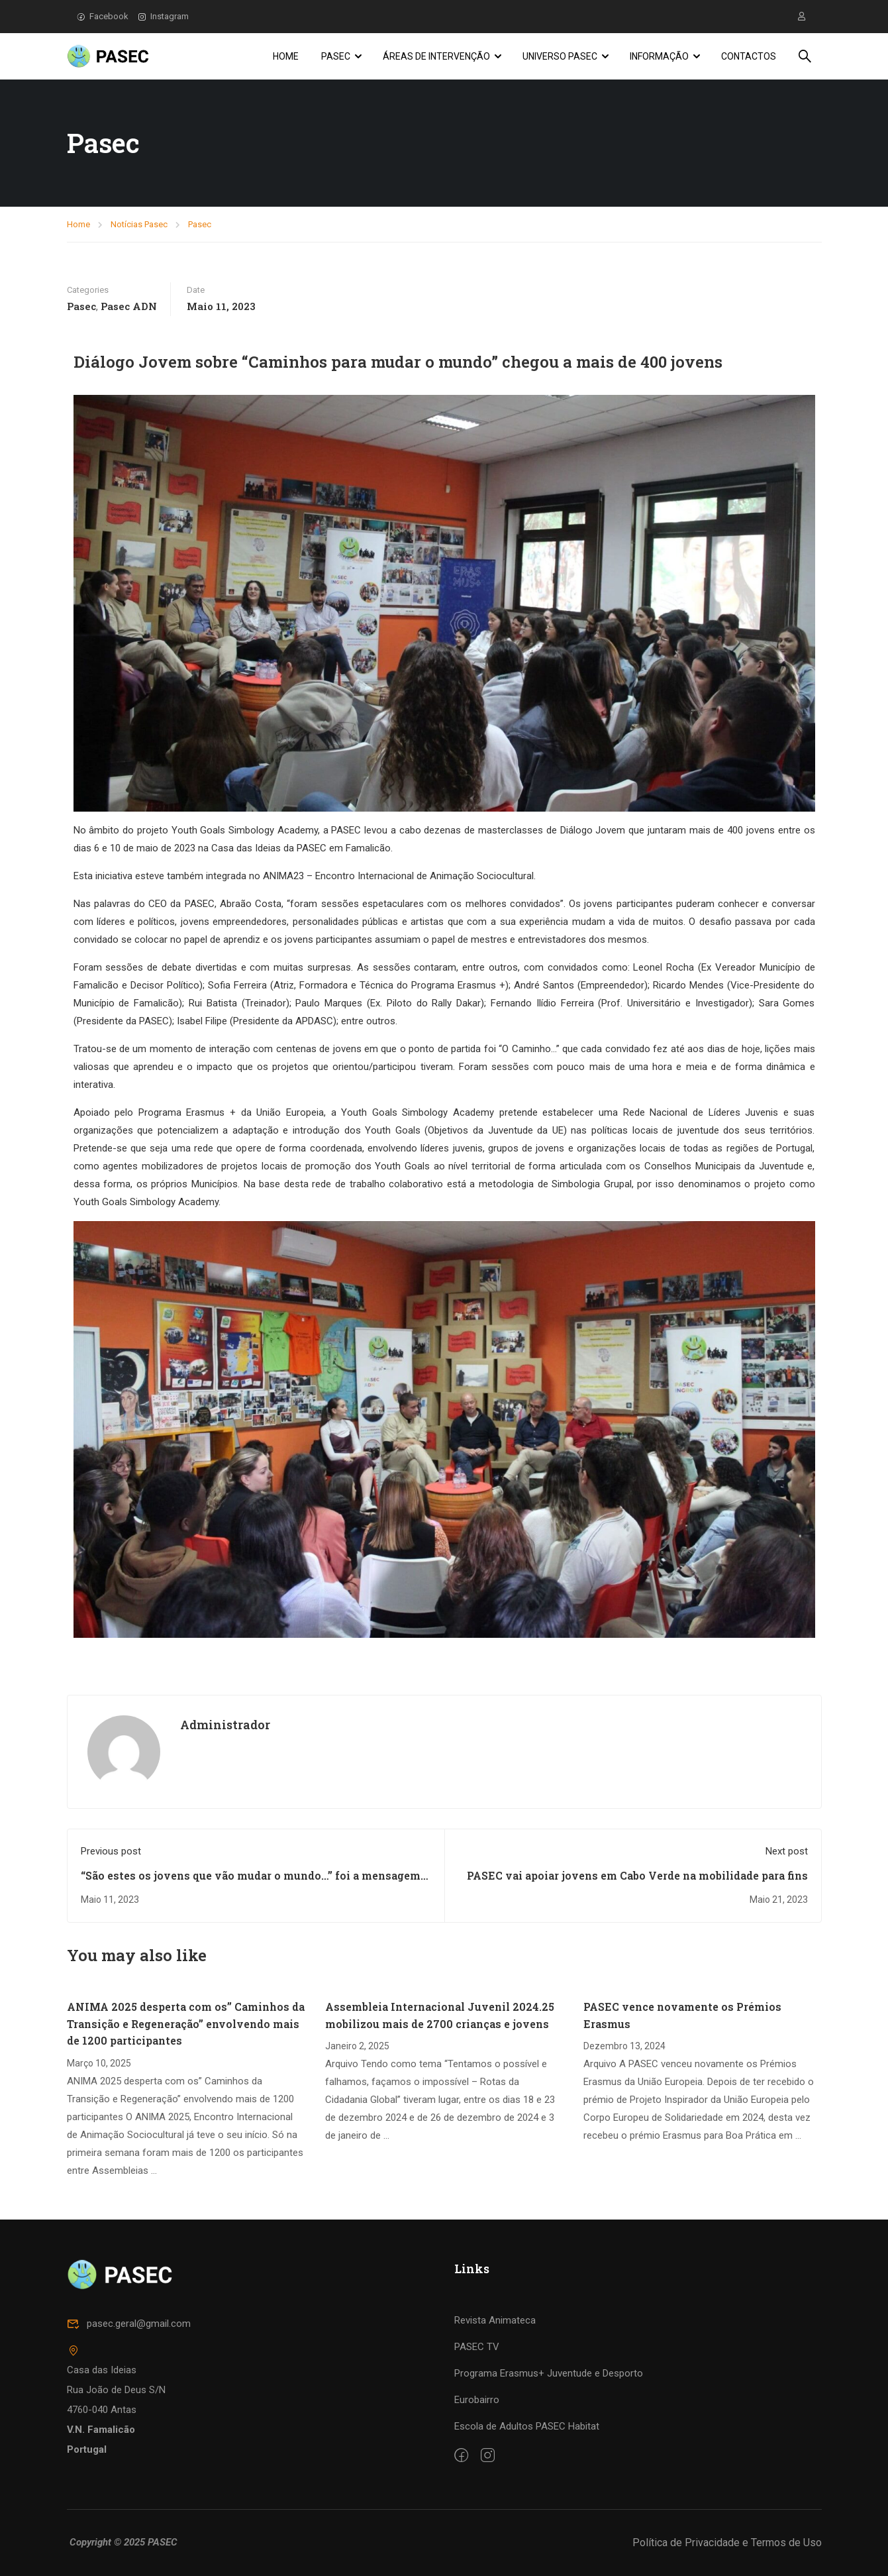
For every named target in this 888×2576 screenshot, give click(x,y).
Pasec (199, 224)
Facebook (103, 16)
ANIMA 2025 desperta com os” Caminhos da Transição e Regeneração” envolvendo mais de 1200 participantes (186, 2023)
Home (286, 56)
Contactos (748, 56)
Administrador (225, 1725)
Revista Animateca (495, 2400)
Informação (659, 56)
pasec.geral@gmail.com (129, 2403)
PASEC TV (476, 2426)
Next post (786, 1852)
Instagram (163, 16)
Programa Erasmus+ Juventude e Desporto (548, 2453)
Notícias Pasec (139, 224)
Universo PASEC (559, 56)
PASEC (335, 56)
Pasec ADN (129, 306)
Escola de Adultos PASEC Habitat (526, 2506)
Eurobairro (476, 2479)
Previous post (111, 1852)
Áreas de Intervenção (436, 56)
